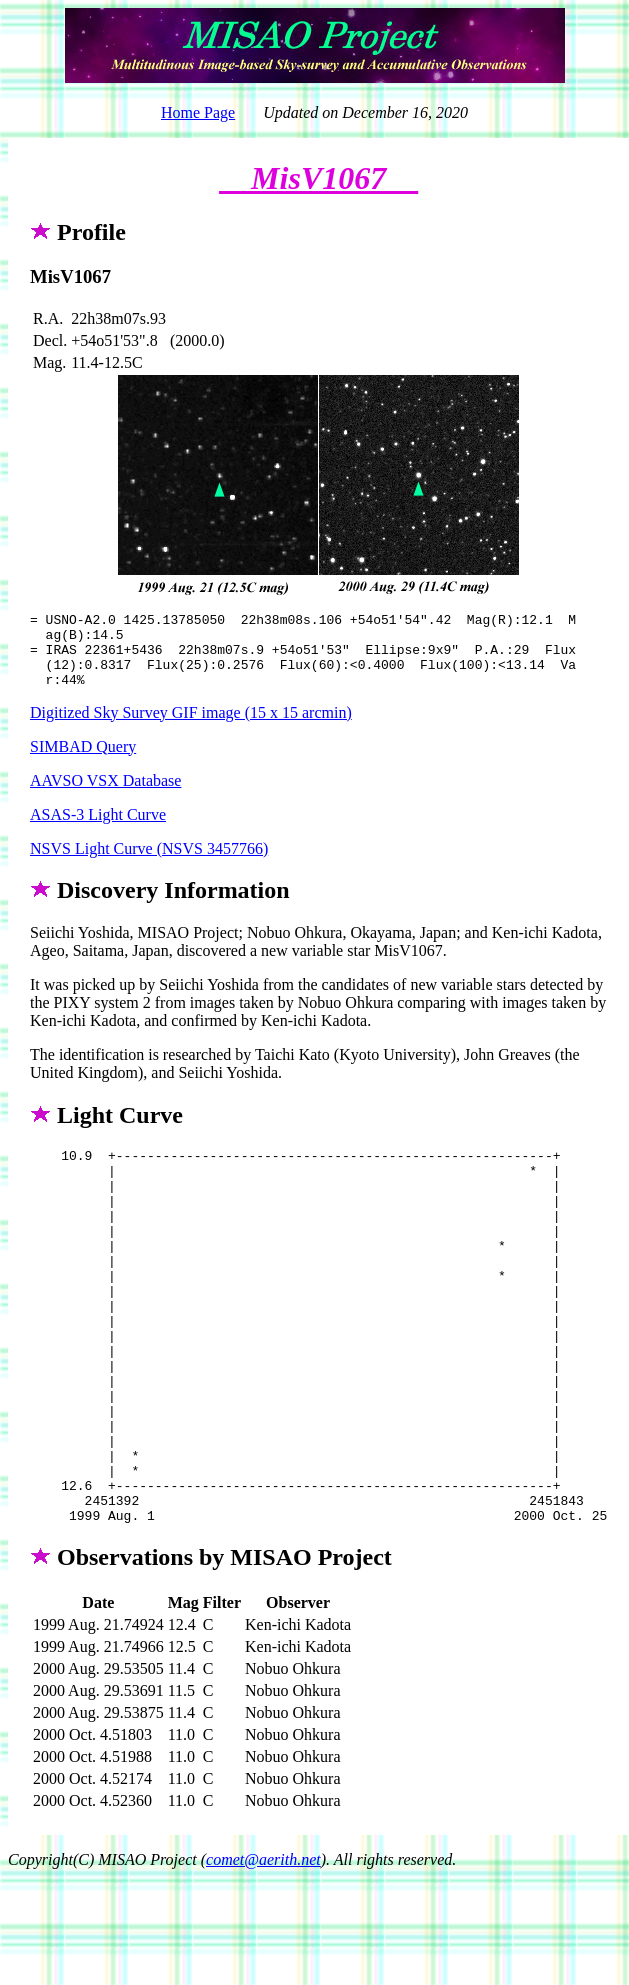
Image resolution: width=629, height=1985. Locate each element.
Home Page (198, 112)
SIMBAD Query (83, 761)
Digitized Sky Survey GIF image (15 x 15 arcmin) (191, 727)
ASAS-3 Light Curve (98, 829)
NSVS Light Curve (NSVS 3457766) (149, 863)
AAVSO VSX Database (105, 795)
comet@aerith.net (263, 1949)
